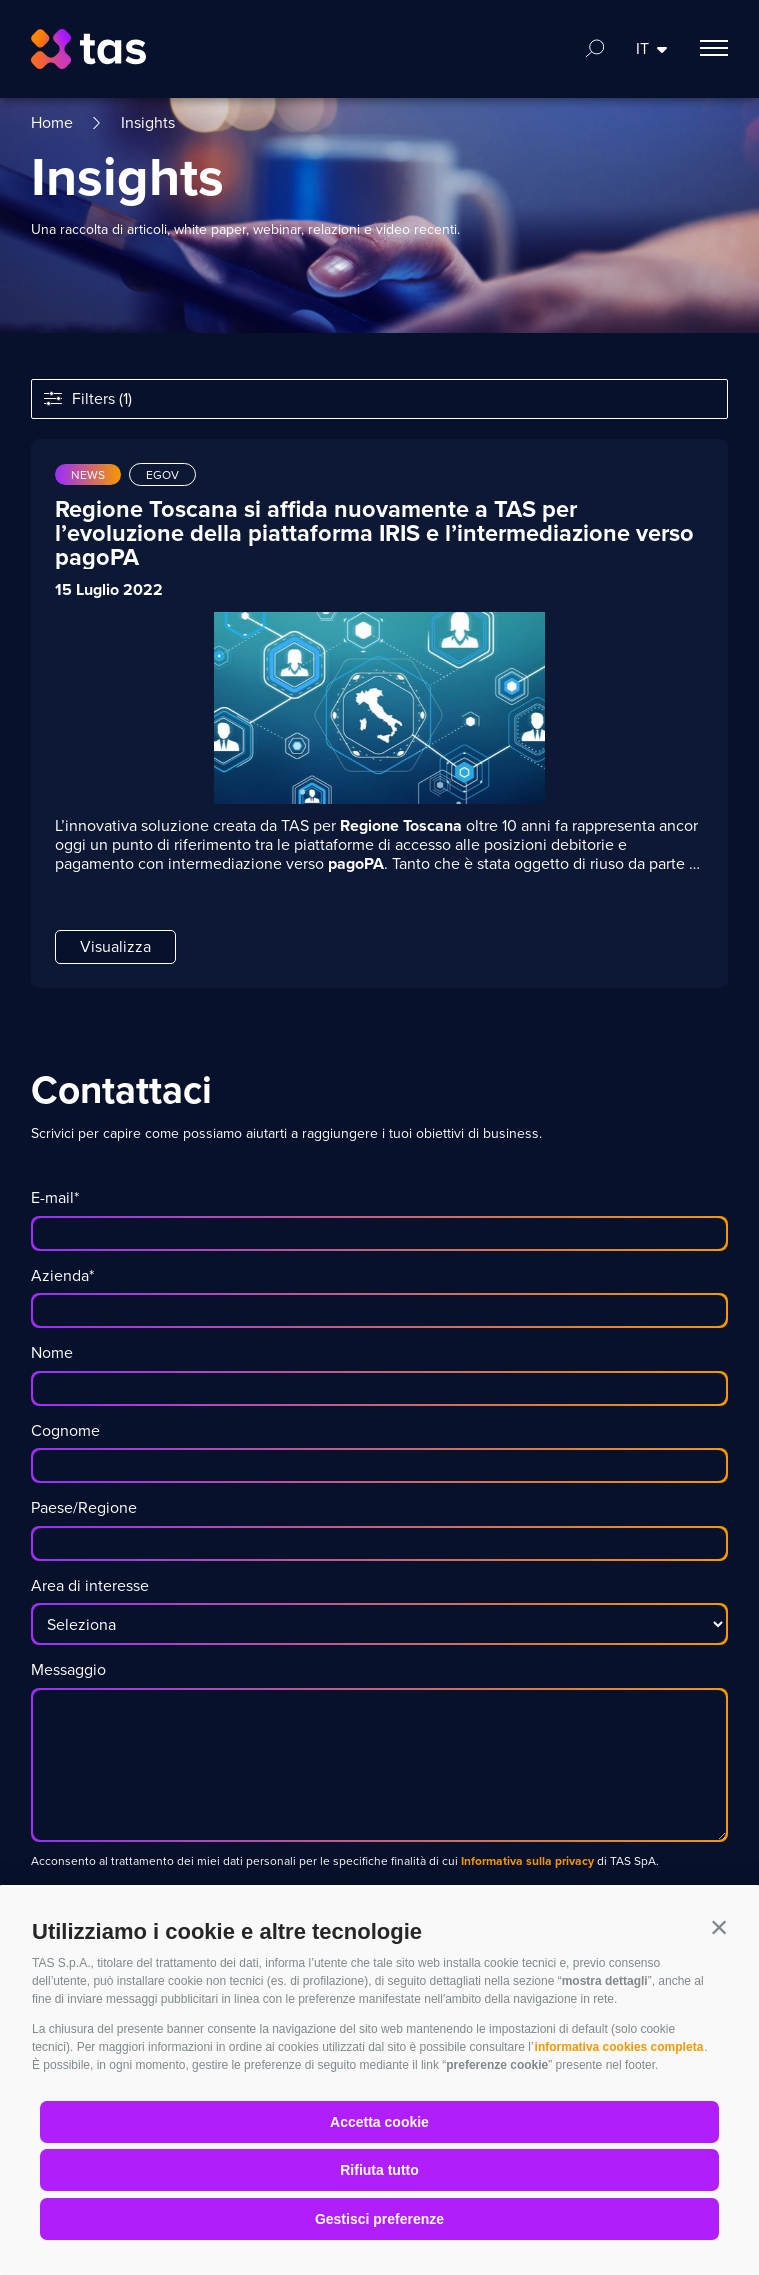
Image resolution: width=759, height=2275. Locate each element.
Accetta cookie (379, 2122)
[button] (719, 1927)
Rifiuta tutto (379, 2170)
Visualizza (115, 946)
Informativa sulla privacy (526, 1861)
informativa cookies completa (619, 2047)
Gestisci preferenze (379, 2219)
